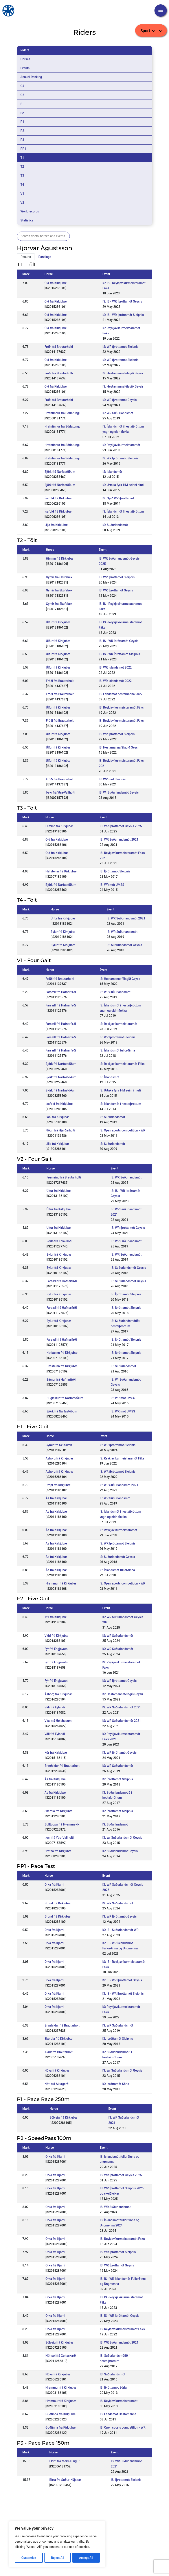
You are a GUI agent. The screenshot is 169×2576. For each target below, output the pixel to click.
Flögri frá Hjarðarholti (60, 1130)
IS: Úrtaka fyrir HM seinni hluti (123, 485)
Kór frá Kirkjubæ (55, 1752)
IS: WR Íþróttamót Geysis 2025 (121, 826)
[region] (57, 2544)
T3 (22, 175)
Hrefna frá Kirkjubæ (57, 1851)
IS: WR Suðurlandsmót (118, 413)
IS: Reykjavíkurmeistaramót (121, 445)
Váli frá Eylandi (54, 1707)
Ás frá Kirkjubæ (56, 1498)
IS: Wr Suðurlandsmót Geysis (119, 792)
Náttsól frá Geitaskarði (61, 2355)
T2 (22, 166)
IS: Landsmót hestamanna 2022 (121, 694)
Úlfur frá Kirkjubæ (58, 622)
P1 (22, 121)
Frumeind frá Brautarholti (63, 1177)
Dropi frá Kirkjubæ (58, 1485)
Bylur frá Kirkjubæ (63, 932)
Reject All (57, 2558)
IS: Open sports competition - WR (122, 1130)
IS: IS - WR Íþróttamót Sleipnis (123, 315)
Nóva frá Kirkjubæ (56, 2070)
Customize (28, 2558)
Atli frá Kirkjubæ (55, 1617)
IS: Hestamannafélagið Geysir (123, 373)
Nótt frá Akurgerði (56, 2084)
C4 (22, 86)
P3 (22, 139)
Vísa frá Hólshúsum (58, 1720)
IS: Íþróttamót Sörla (115, 2084)
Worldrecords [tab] (29, 211)
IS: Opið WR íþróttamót (118, 498)
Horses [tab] (25, 59)
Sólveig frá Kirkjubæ (63, 2117)
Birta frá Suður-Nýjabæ (65, 2480)
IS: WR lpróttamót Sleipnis (120, 458)
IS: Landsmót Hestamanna (118, 2414)
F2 (22, 113)
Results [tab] (26, 257)
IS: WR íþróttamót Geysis (120, 400)
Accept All (86, 2558)
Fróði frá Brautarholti (58, 346)
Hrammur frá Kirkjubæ (61, 1583)
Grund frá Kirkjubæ (57, 1903)
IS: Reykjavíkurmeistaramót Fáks (121, 707)
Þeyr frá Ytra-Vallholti (60, 792)
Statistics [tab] (26, 220)
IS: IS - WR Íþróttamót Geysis (122, 301)
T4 (22, 184)
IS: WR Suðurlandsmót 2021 (119, 839)
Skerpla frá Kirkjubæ (58, 1811)
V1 (22, 193)
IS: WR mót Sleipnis (112, 779)
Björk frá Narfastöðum (59, 471)
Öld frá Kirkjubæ (55, 283)
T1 (22, 158)
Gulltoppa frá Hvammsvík (61, 1824)
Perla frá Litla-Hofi (59, 1241)
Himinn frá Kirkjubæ (59, 558)
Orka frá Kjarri (54, 1884)
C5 (22, 95)
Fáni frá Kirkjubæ (57, 1117)
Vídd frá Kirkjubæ (56, 1635)
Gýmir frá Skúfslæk (59, 577)
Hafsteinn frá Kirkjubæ (61, 871)
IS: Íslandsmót (112, 471)
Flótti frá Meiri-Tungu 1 (65, 2461)
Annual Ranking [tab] (31, 77)
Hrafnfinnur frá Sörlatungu (62, 413)
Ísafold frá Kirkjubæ (58, 498)
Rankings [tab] (45, 257)
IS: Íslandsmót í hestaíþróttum (123, 511)
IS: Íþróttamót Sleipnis (115, 871)
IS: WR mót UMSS (112, 884)
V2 (22, 202)
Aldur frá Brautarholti (58, 2052)
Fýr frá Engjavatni (56, 1649)
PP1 (23, 148)
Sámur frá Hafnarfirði (61, 1379)
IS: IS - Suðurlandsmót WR (120, 1930)
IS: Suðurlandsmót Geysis (124, 945)
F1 (22, 104)
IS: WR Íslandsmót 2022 (115, 667)
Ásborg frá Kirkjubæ (59, 1458)
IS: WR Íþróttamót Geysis (116, 590)
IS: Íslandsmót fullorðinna (117, 1050)
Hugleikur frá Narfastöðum (64, 1398)
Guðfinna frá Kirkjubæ (61, 2414)
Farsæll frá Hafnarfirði (61, 992)
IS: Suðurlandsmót (115, 525)
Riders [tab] (24, 50)
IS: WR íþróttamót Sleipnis (120, 346)
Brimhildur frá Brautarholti (62, 1765)
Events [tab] (25, 68)
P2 (22, 130)
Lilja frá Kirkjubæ (56, 525)
